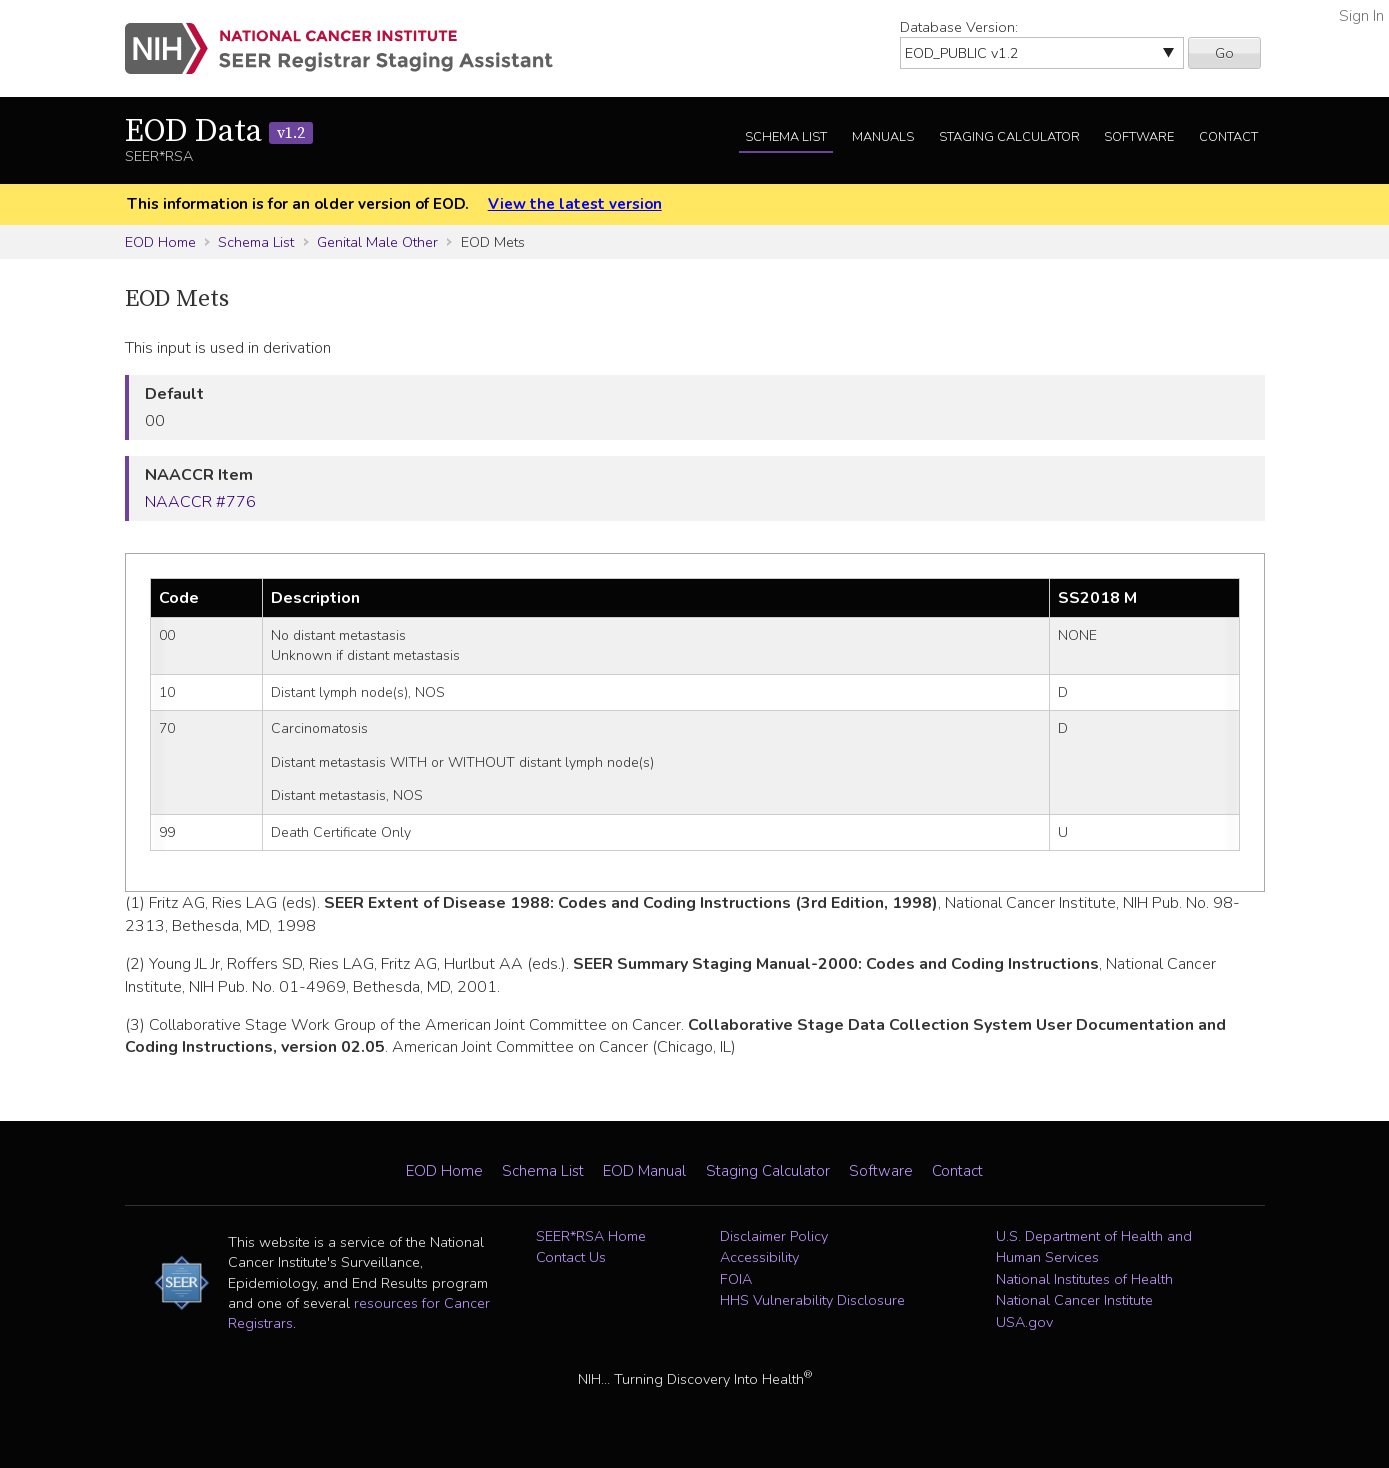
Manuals (883, 137)
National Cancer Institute (1074, 1300)
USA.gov (1024, 1322)
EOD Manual (644, 1171)
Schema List (786, 137)
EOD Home (160, 242)
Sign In (1361, 16)
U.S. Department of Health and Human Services (1094, 1247)
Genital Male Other (377, 242)
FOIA (736, 1279)
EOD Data (219, 132)
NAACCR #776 (200, 502)
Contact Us (571, 1257)
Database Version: (959, 27)
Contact (1228, 137)
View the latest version (575, 204)
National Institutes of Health (1084, 1279)
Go (1224, 53)
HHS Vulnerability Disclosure (812, 1300)
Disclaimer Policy (774, 1236)
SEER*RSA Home (591, 1236)
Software (1139, 137)
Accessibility (759, 1257)
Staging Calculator (1009, 137)
